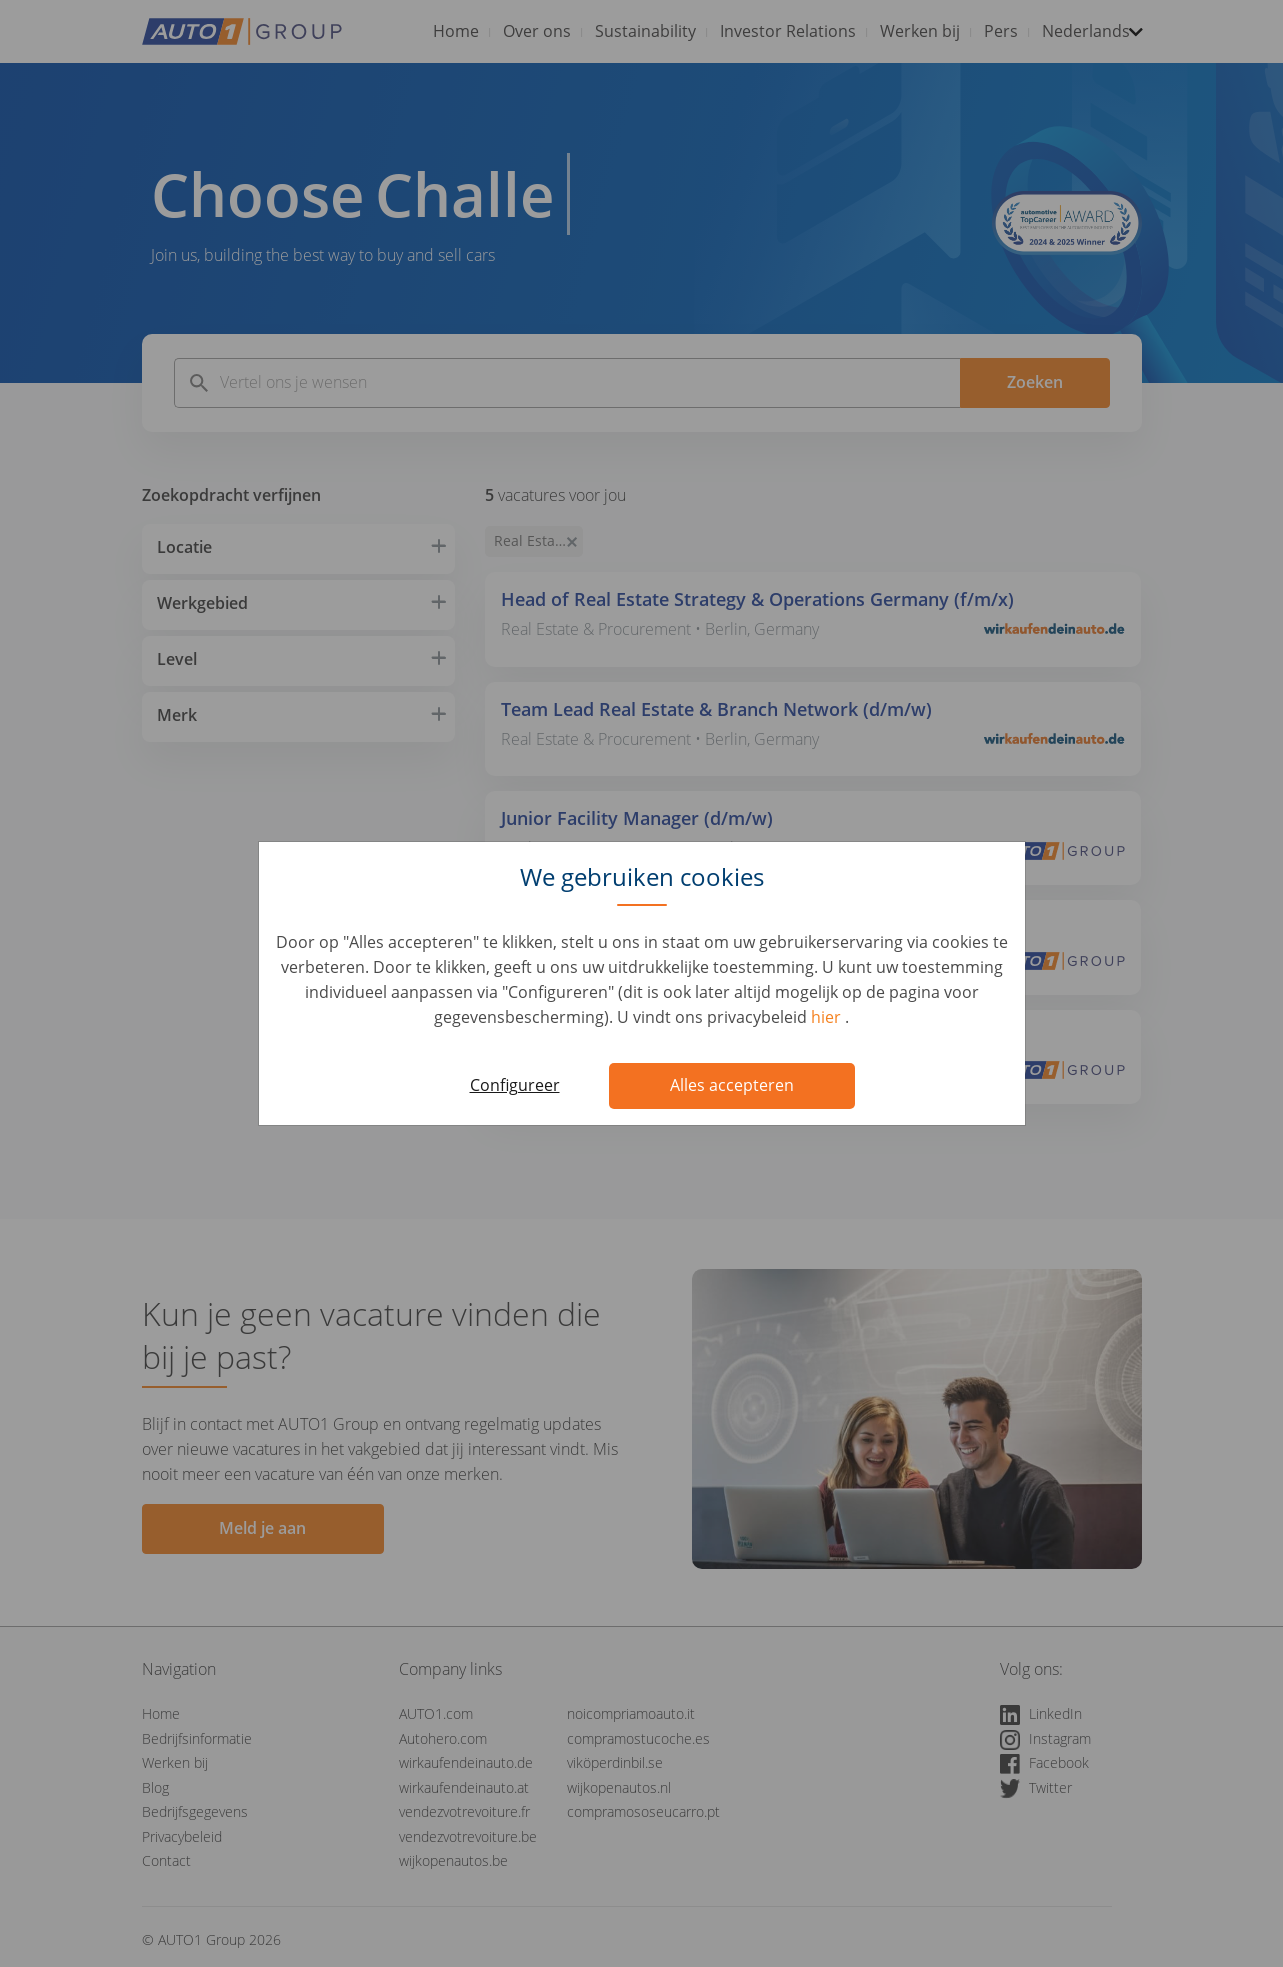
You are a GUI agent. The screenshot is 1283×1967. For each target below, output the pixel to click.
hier (828, 1017)
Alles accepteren (732, 1085)
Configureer (515, 1085)
